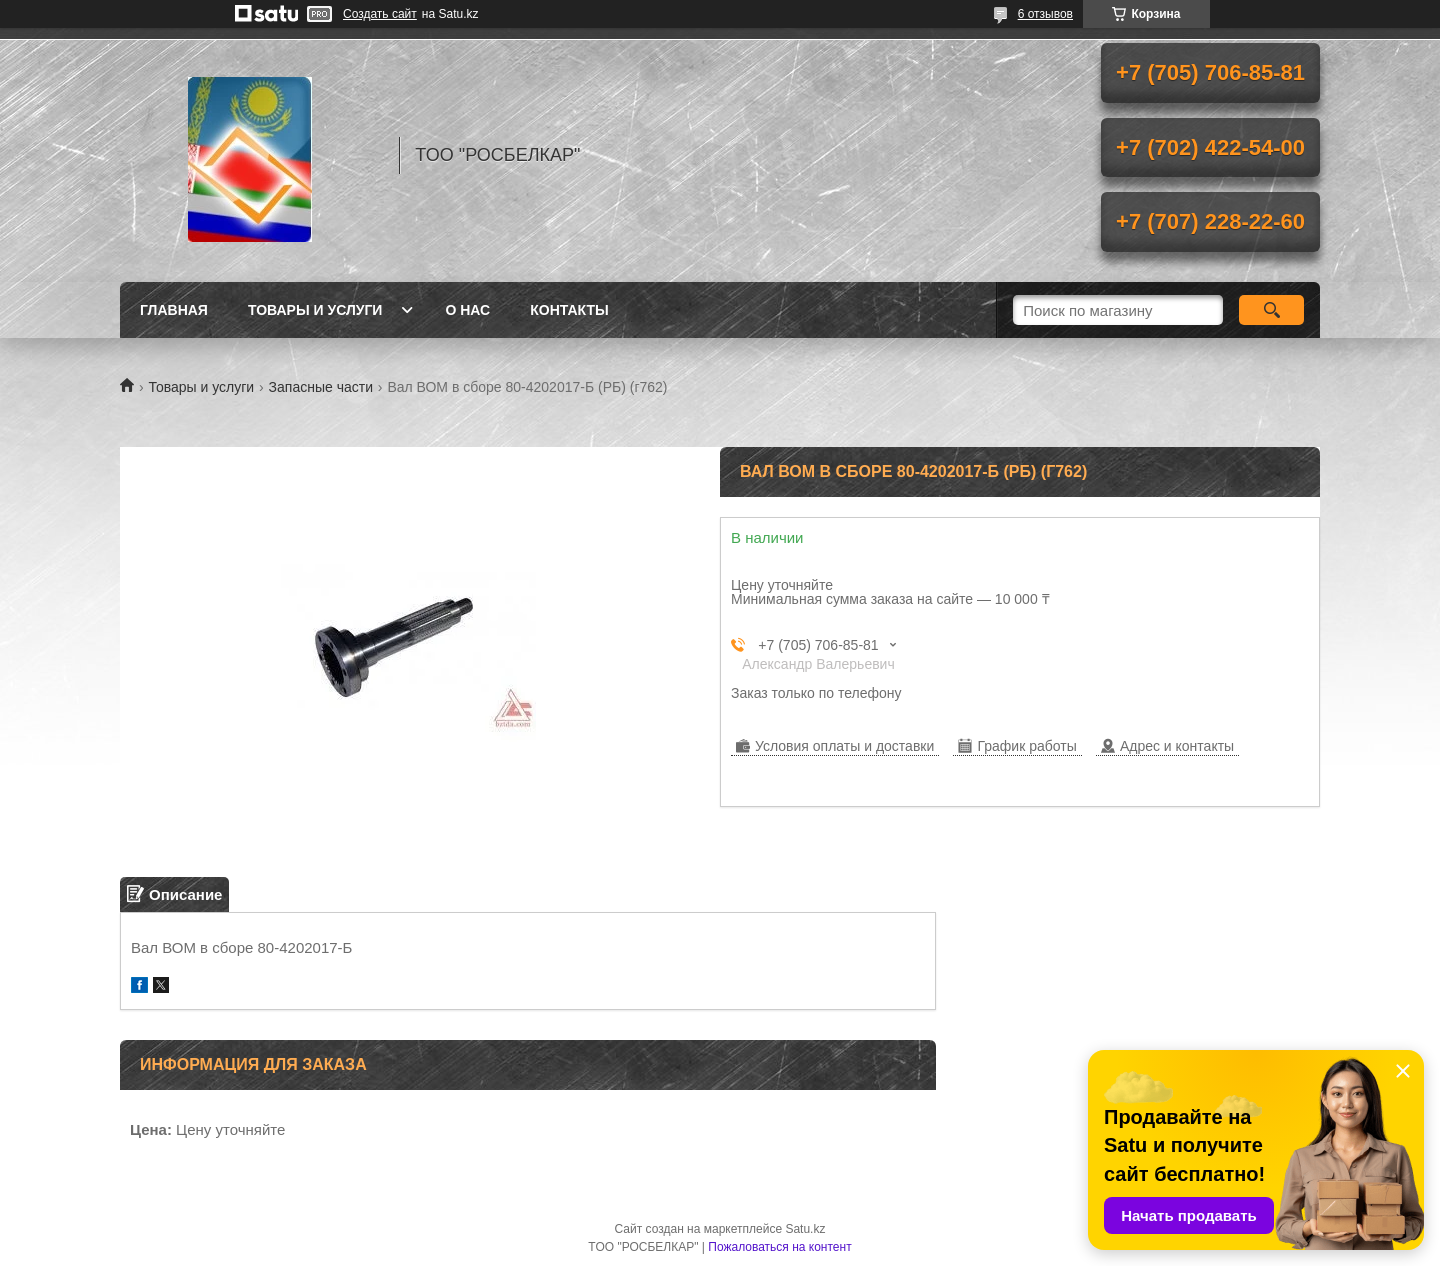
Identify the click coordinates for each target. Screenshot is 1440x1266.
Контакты (569, 310)
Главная (174, 310)
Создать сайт (380, 14)
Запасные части (321, 387)
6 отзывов (1045, 14)
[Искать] (1271, 310)
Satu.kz (805, 1229)
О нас (467, 310)
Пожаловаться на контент (779, 1247)
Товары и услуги (315, 310)
